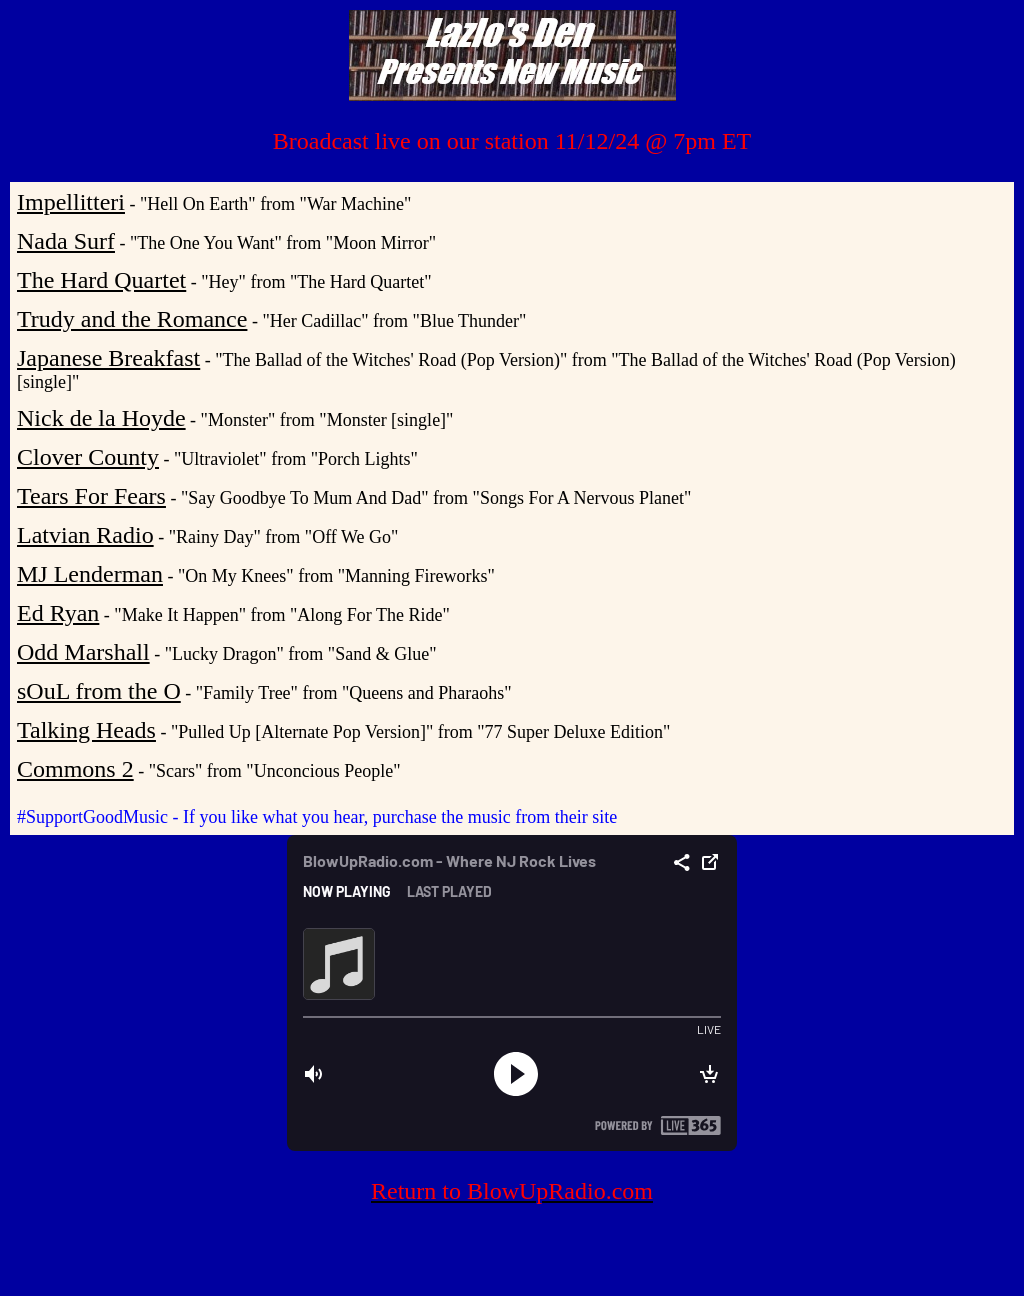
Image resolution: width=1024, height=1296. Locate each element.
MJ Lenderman (90, 574)
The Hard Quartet (101, 280)
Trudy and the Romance (132, 319)
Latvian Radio (85, 535)
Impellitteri (71, 202)
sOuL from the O (99, 691)
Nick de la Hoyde (101, 418)
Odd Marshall (83, 652)
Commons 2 (75, 769)
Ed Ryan (58, 613)
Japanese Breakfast (108, 358)
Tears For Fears (91, 496)
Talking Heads (86, 730)
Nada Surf (66, 241)
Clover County (88, 457)
